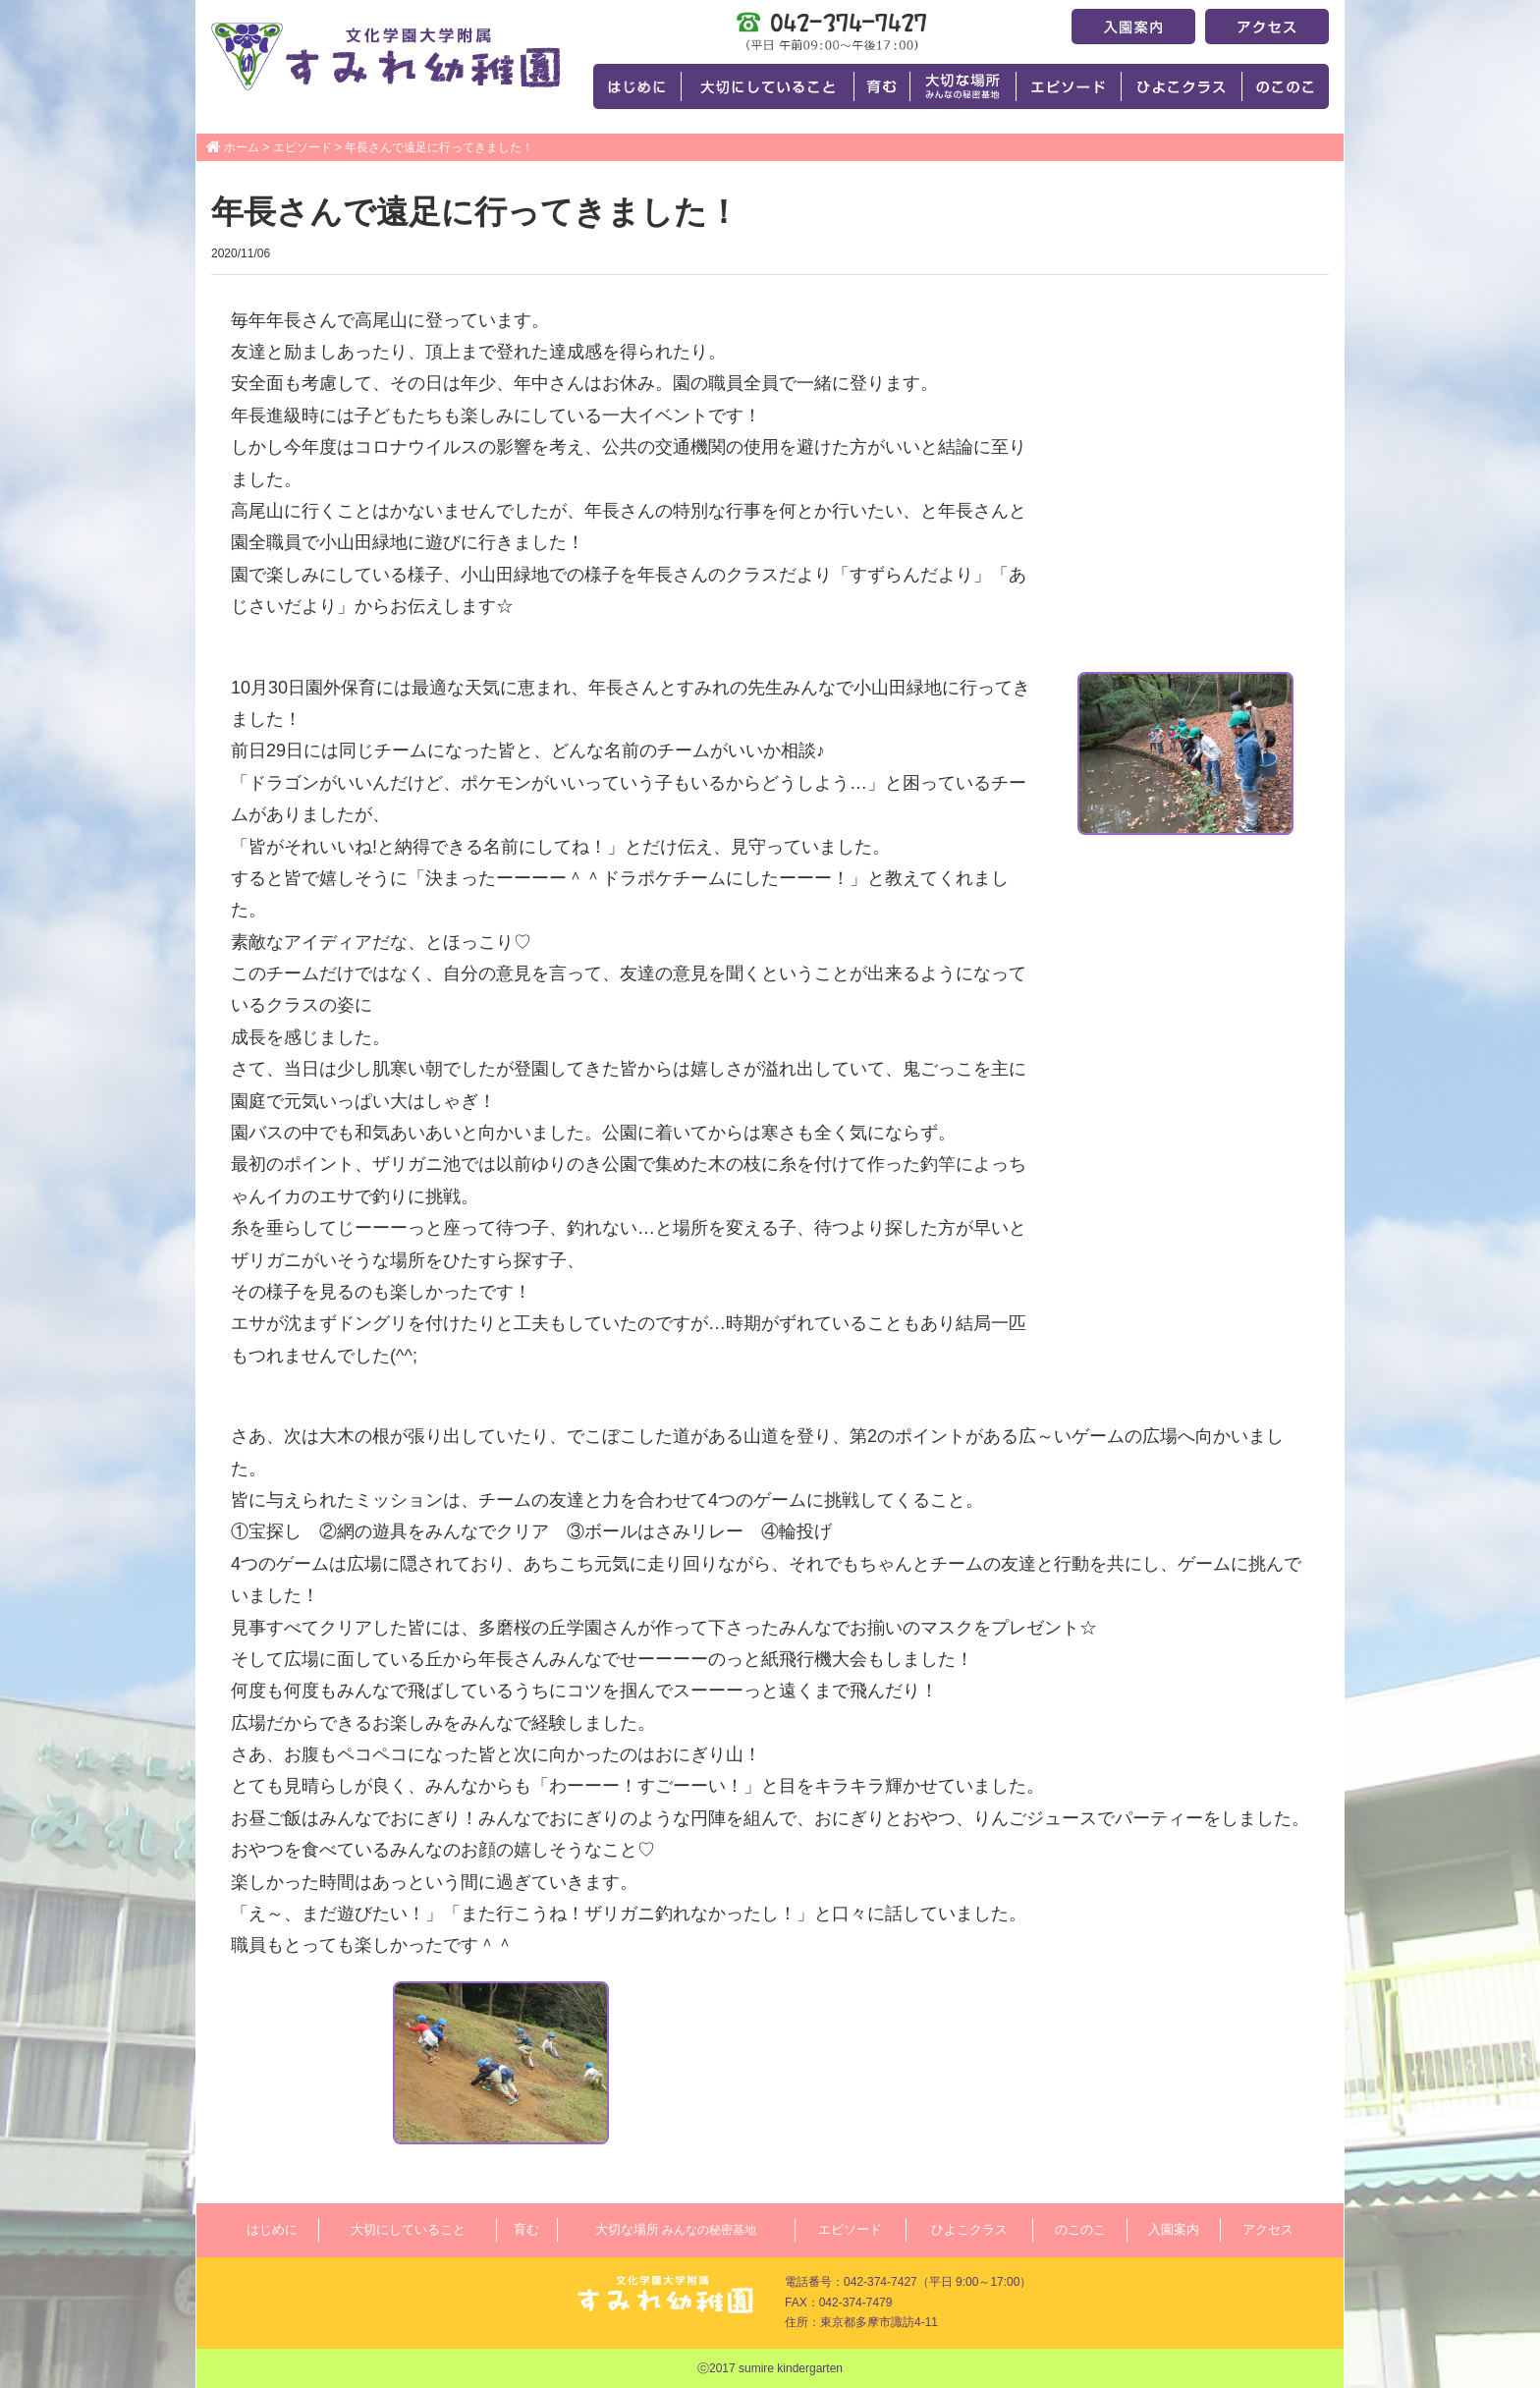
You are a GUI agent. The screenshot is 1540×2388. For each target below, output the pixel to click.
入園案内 (1173, 2229)
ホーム (241, 147)
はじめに (272, 2229)
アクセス (1267, 2229)
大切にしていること (408, 2229)
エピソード (302, 147)
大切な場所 (675, 2229)
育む (526, 2229)
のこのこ (1080, 2229)
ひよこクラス (969, 2229)
